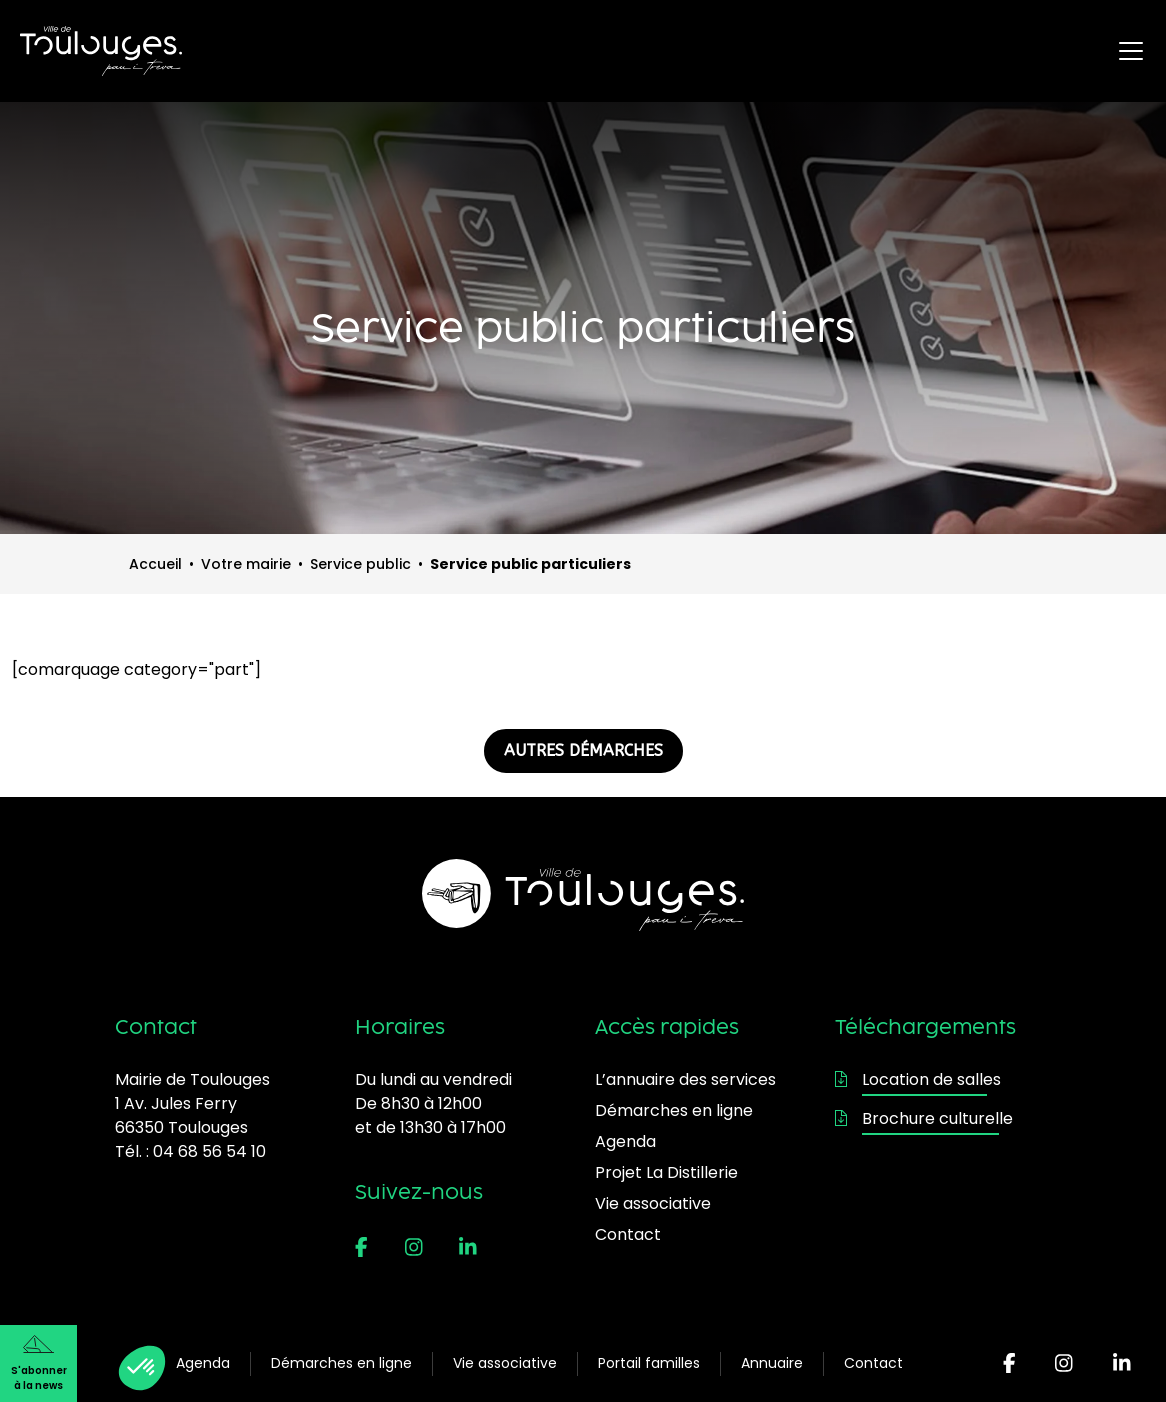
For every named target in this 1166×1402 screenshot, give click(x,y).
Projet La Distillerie (666, 1172)
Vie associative (505, 1363)
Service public (360, 564)
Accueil (155, 564)
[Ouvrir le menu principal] (1131, 51)
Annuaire (772, 1363)
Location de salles (918, 1079)
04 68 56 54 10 (209, 1151)
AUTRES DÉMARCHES (583, 750)
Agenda (203, 1363)
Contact (873, 1363)
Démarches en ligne (341, 1363)
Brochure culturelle (924, 1118)
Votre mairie (246, 564)
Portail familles (649, 1363)
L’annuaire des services (685, 1079)
